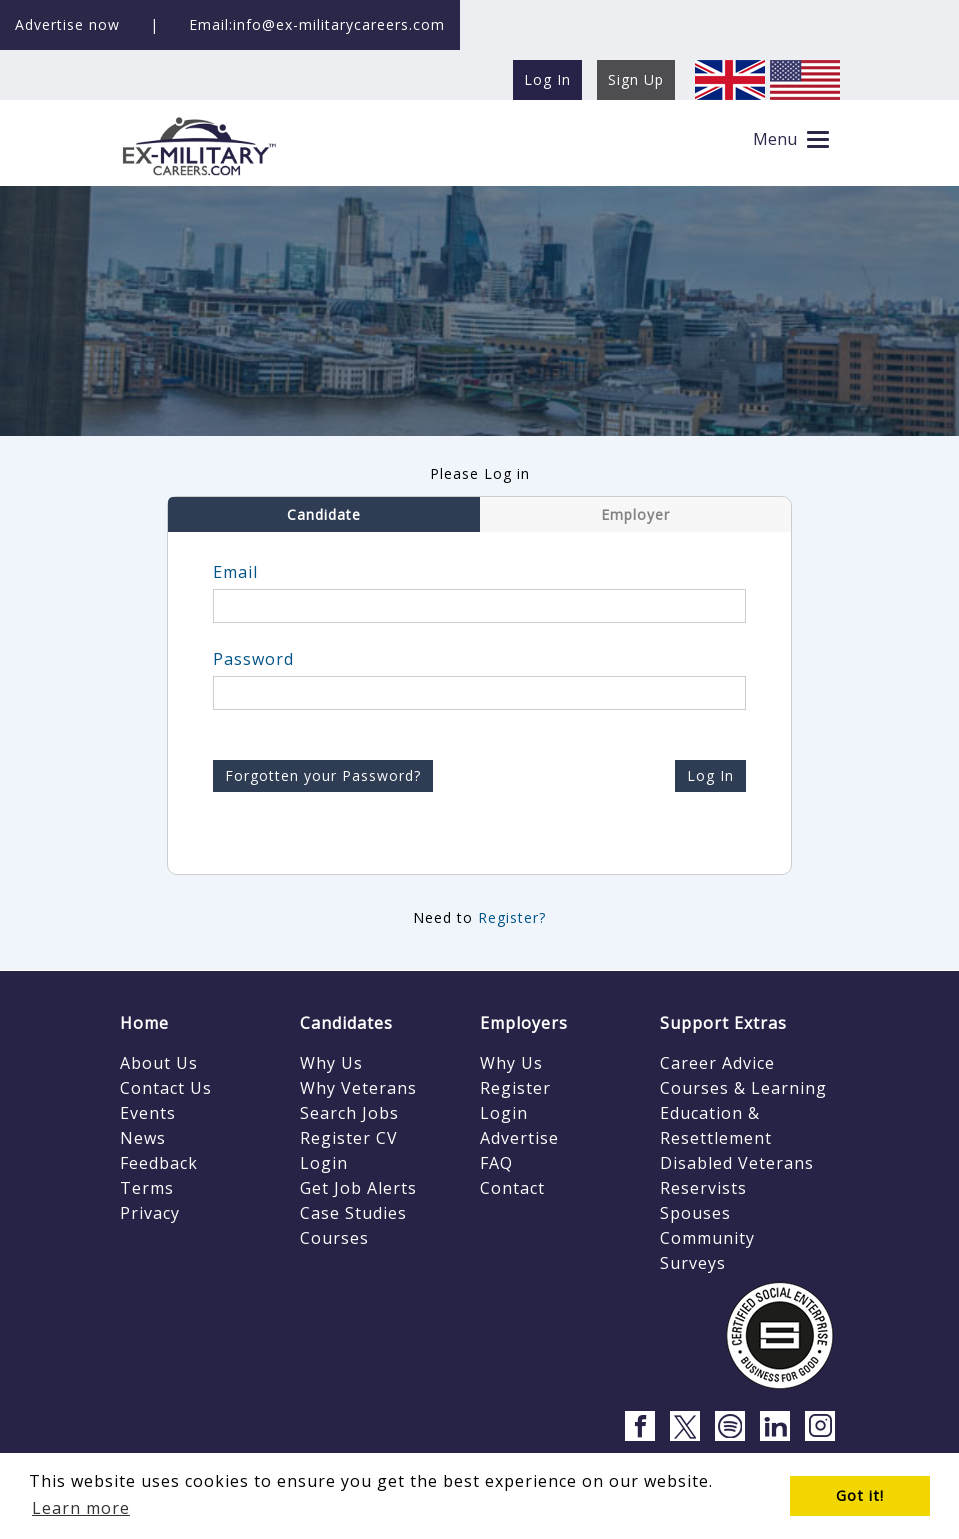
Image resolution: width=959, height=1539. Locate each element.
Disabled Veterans (737, 1163)
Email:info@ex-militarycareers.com (317, 24)
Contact (512, 1188)
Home (144, 1023)
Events (148, 1113)
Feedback (159, 1163)
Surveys (693, 1263)
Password (253, 659)
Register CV (349, 1138)
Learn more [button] (81, 1508)
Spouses (695, 1213)
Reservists (703, 1188)
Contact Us (166, 1088)
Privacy (150, 1213)
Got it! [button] (860, 1495)
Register (515, 1088)
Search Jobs (349, 1113)
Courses (334, 1238)
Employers (524, 1023)
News (143, 1138)
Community (707, 1238)
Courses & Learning (743, 1088)
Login (324, 1163)
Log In (710, 775)
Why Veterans (358, 1088)
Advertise (519, 1138)
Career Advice (717, 1063)
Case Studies (353, 1213)
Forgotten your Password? (323, 775)
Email (235, 572)
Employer (635, 514)
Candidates (346, 1023)
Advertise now (67, 24)
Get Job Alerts (358, 1188)
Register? (512, 917)
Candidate (324, 514)
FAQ (496, 1163)
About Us (159, 1063)
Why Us (331, 1063)
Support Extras (723, 1023)
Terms (147, 1188)
